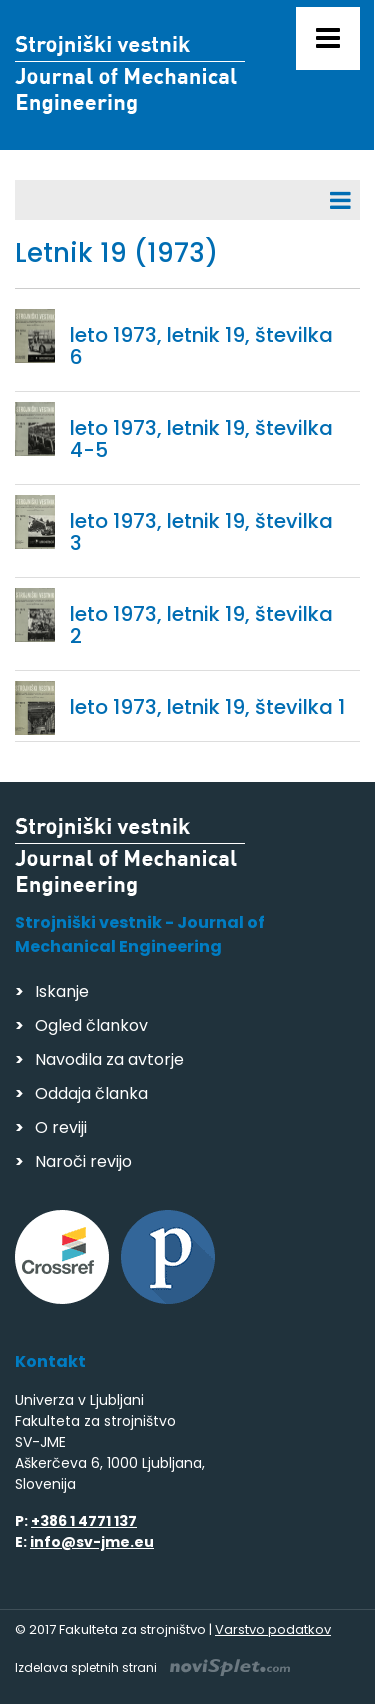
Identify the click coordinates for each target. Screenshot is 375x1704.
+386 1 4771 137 (84, 1521)
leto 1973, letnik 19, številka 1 (207, 707)
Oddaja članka (91, 1093)
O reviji (61, 1127)
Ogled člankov (91, 1025)
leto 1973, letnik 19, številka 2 (201, 625)
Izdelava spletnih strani (152, 1667)
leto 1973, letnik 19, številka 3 (201, 532)
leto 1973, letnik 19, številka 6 (201, 346)
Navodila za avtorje (109, 1059)
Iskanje (62, 991)
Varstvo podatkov (273, 1629)
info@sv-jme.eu (92, 1542)
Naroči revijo (83, 1161)
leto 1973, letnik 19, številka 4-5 (201, 439)
